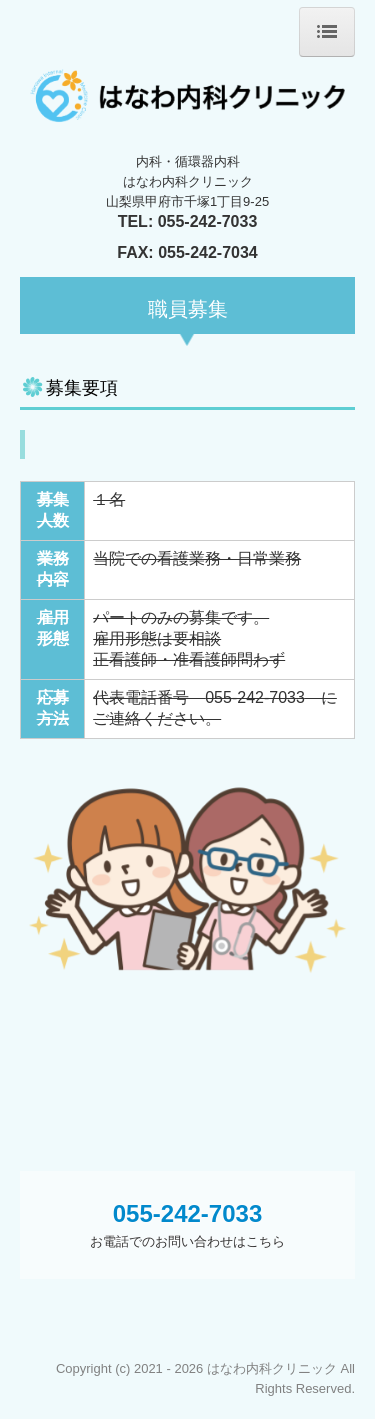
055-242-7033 (208, 221)
